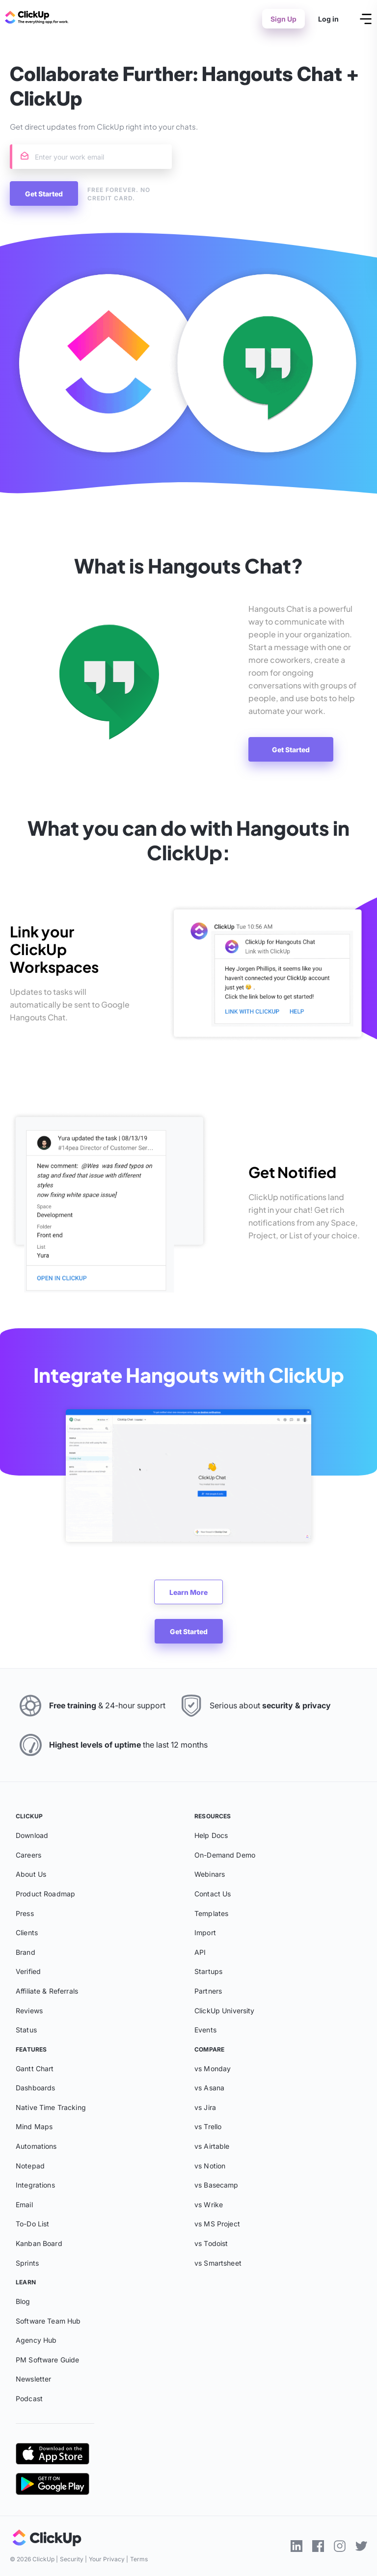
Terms (139, 2559)
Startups (208, 1971)
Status (26, 2030)
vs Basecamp (216, 2185)
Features (31, 2049)
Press (25, 1913)
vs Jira (205, 2107)
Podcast (29, 2398)
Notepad (30, 2166)
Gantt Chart (35, 2068)
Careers (28, 1855)
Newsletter (33, 2379)
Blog (23, 2301)
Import (205, 1932)
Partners (208, 1991)
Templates (211, 1913)
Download (32, 1835)
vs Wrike (208, 2204)
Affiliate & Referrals (47, 1991)
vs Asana (209, 2087)
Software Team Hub (48, 2321)
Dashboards (35, 2087)
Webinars (209, 1874)
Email (24, 2204)
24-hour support (135, 1705)
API (200, 1952)
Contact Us (212, 1894)
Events (205, 2030)
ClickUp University (224, 2010)
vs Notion (209, 2166)
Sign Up (283, 19)
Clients (27, 1932)
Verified (28, 1971)
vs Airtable (212, 2146)
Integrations (35, 2185)
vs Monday (212, 2068)
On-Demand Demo (224, 1855)
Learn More (188, 1592)
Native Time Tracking (51, 2107)
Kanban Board (39, 2243)
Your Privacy (107, 2559)
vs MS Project (217, 2224)
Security (71, 2559)
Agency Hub (36, 2340)
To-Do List (32, 2224)
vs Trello (207, 2126)
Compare (209, 2049)
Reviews (29, 2010)
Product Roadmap (45, 1894)
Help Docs (211, 1835)
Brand (25, 1952)
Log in (328, 19)
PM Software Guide (47, 2360)
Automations (36, 2146)
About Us (31, 1874)
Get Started (291, 749)
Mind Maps (34, 2126)
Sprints (27, 2263)
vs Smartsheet (218, 2263)
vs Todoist (211, 2243)
